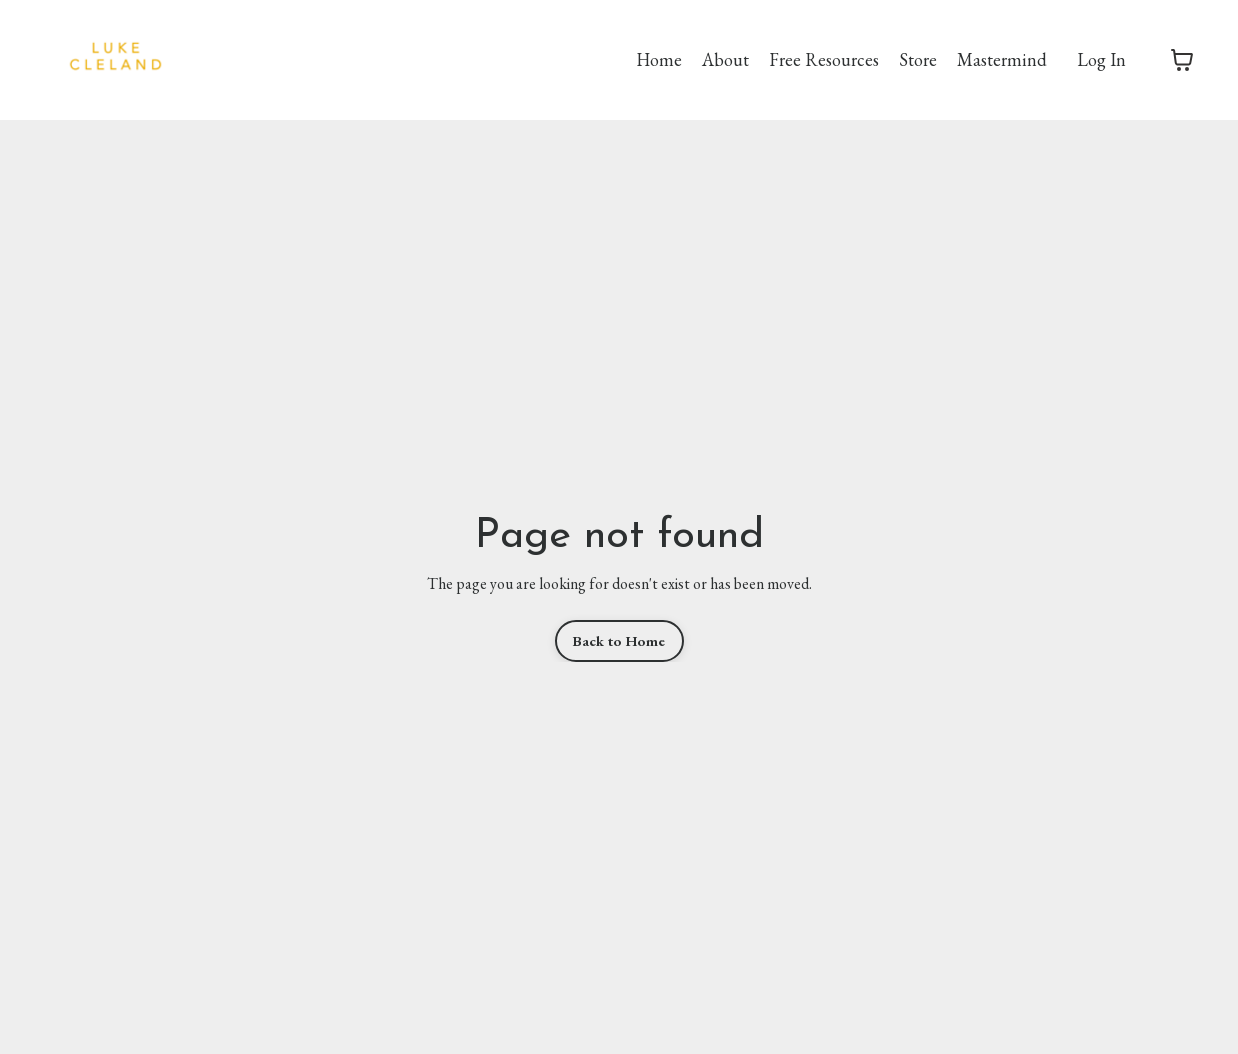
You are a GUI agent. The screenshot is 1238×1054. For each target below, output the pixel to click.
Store (918, 59)
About (725, 59)
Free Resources (824, 59)
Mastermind (1002, 59)
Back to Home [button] (619, 640)
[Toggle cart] (1182, 60)
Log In (1101, 59)
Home (659, 59)
